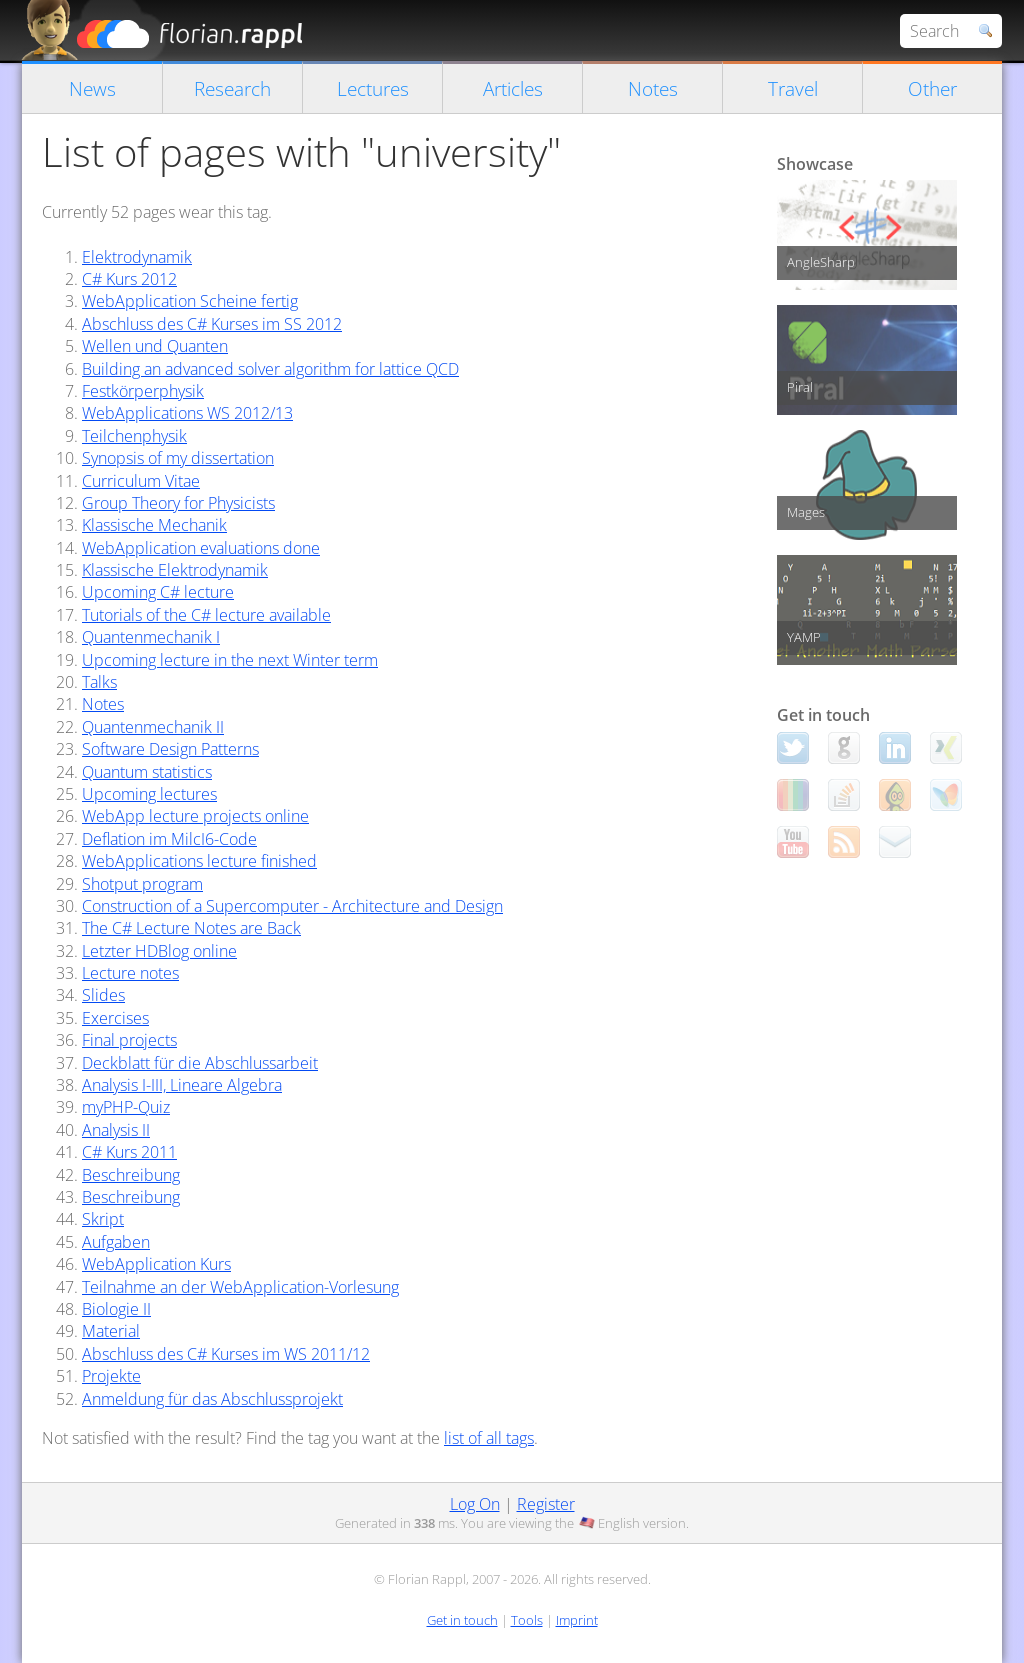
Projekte (111, 1376)
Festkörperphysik (143, 391)
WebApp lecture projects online (195, 816)
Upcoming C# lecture (158, 592)
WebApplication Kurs (156, 1264)
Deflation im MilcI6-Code (169, 839)
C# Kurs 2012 (129, 279)
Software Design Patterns (170, 749)
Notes (653, 88)
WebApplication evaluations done (201, 548)
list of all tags (489, 1438)
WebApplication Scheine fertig (190, 301)
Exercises (115, 1018)
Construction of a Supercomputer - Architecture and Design (292, 906)
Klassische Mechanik (154, 525)
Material (111, 1331)
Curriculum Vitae (141, 481)
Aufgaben (116, 1242)
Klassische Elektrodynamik (175, 570)
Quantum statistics (147, 772)
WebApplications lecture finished (199, 861)
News (92, 88)
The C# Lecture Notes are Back (191, 928)
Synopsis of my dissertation (178, 458)
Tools (527, 1620)
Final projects (129, 1040)
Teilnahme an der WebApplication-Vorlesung (240, 1287)
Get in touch (462, 1620)
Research (232, 88)
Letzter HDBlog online (159, 951)
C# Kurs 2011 (129, 1152)
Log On (475, 1504)
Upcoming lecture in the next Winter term (230, 660)
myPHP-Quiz (126, 1107)
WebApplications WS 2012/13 (187, 413)
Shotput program (142, 884)
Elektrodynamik (137, 257)
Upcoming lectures (149, 794)
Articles (513, 88)
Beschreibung (131, 1175)
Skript (103, 1219)
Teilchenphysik (134, 436)
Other (932, 88)
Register (546, 1504)
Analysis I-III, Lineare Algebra (182, 1085)
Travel (793, 88)
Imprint (577, 1620)
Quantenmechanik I (151, 637)
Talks (99, 682)
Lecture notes (130, 973)
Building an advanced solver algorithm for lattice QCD (270, 369)
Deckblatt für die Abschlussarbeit (200, 1063)
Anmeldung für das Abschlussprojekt (212, 1399)
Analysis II (116, 1130)
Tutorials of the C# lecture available (206, 615)
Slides (103, 995)
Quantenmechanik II (153, 727)
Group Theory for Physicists (178, 503)
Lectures (373, 88)
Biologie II (116, 1309)
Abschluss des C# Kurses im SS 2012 (212, 324)
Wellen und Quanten (155, 346)
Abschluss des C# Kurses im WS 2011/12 (226, 1354)
